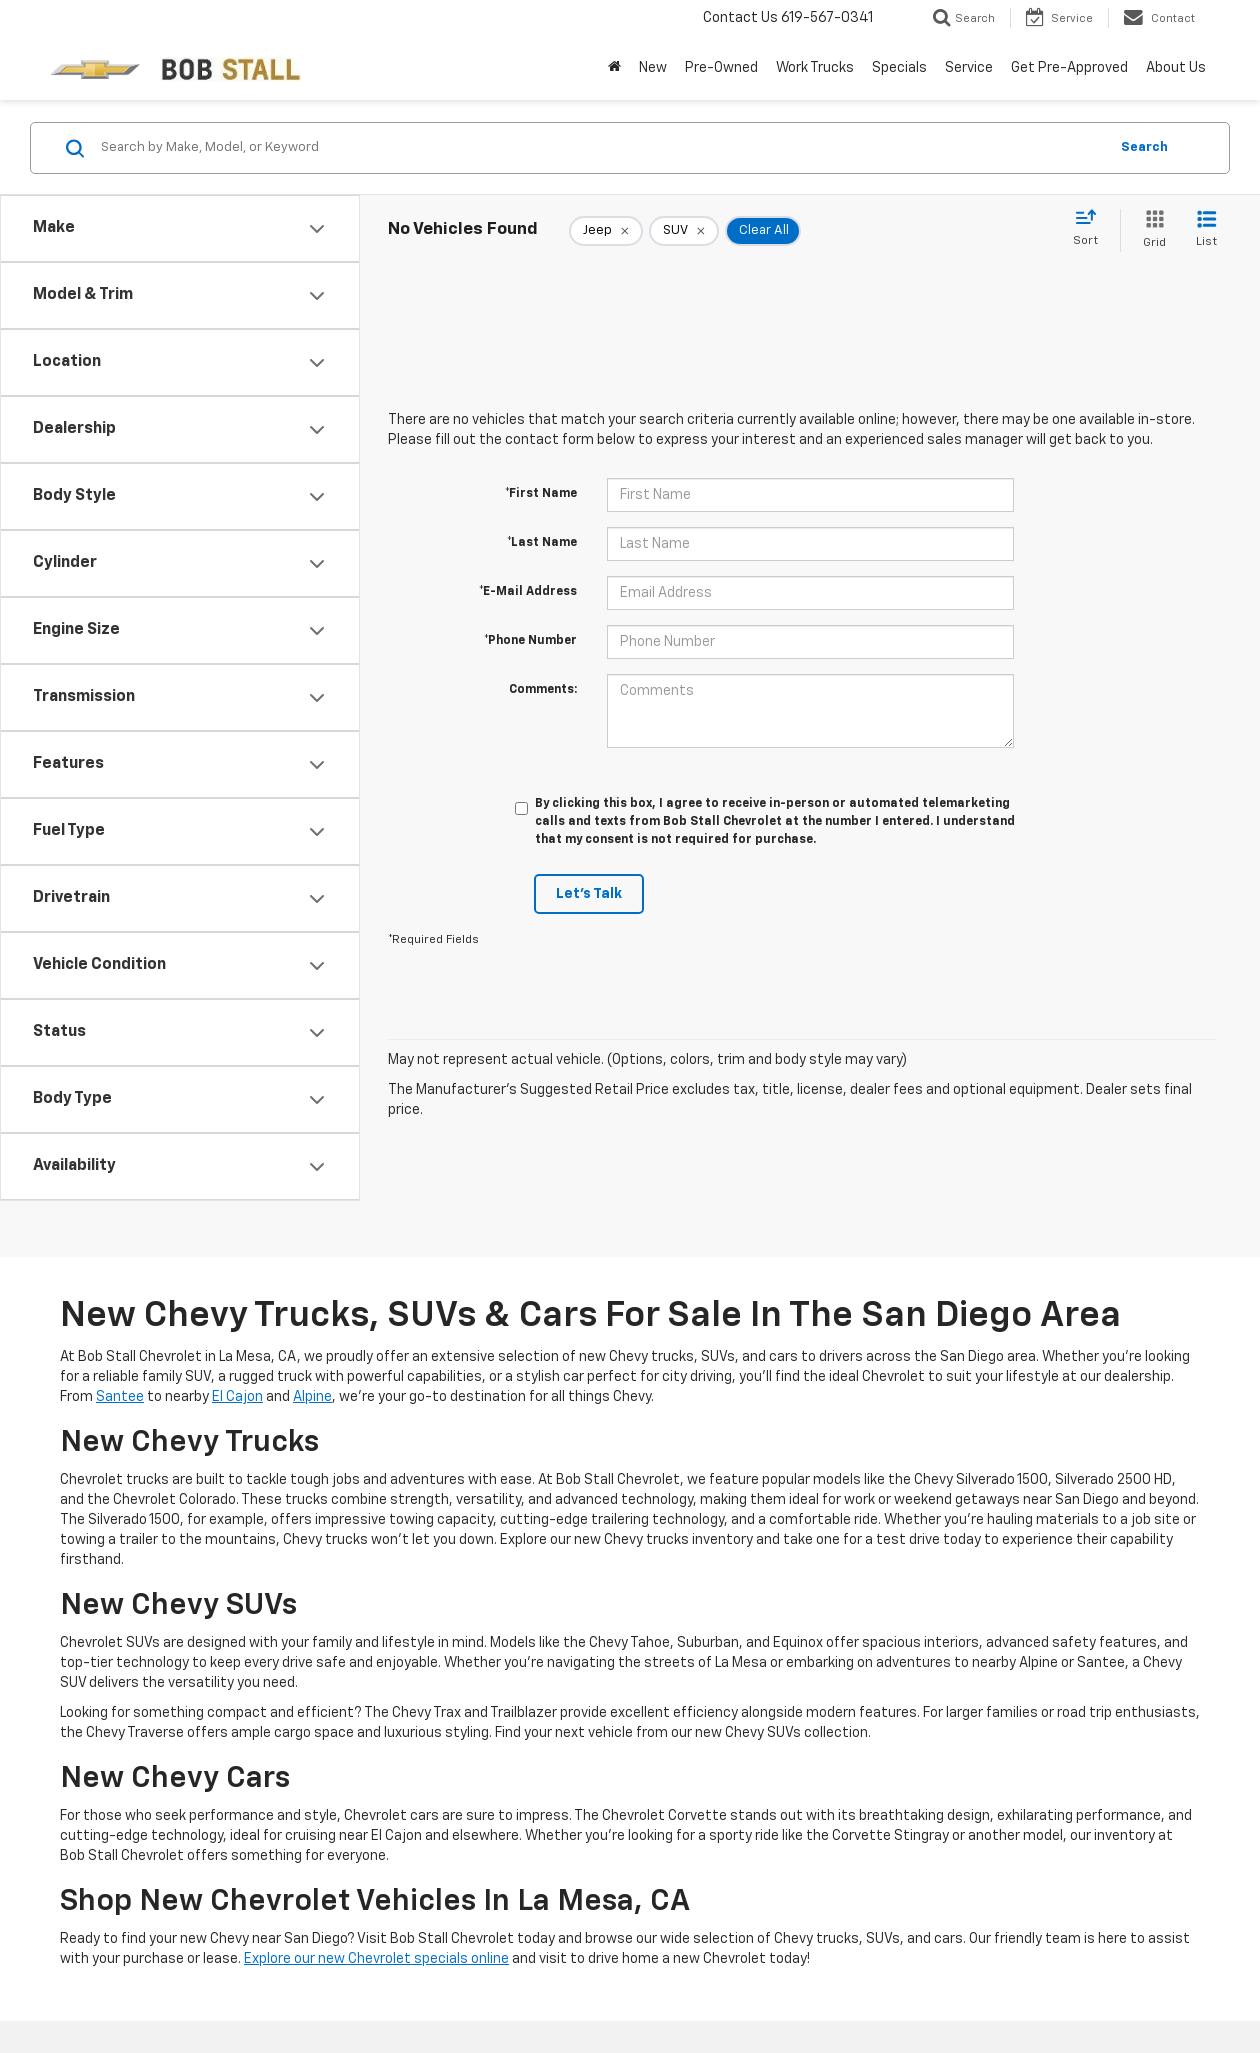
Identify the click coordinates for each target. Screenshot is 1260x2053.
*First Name (541, 494)
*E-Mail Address (528, 592)
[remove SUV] (684, 231)
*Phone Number (530, 641)
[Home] (614, 68)
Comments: (543, 690)
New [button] (653, 68)
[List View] (1206, 230)
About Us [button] (1176, 68)
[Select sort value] (1091, 229)
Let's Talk (589, 894)
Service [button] (969, 68)
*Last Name (542, 543)
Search (1144, 147)
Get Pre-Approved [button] (1069, 68)
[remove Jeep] (606, 231)
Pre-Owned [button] (721, 68)
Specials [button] (899, 68)
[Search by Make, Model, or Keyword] (601, 148)
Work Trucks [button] (815, 68)
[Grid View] (1150, 230)
